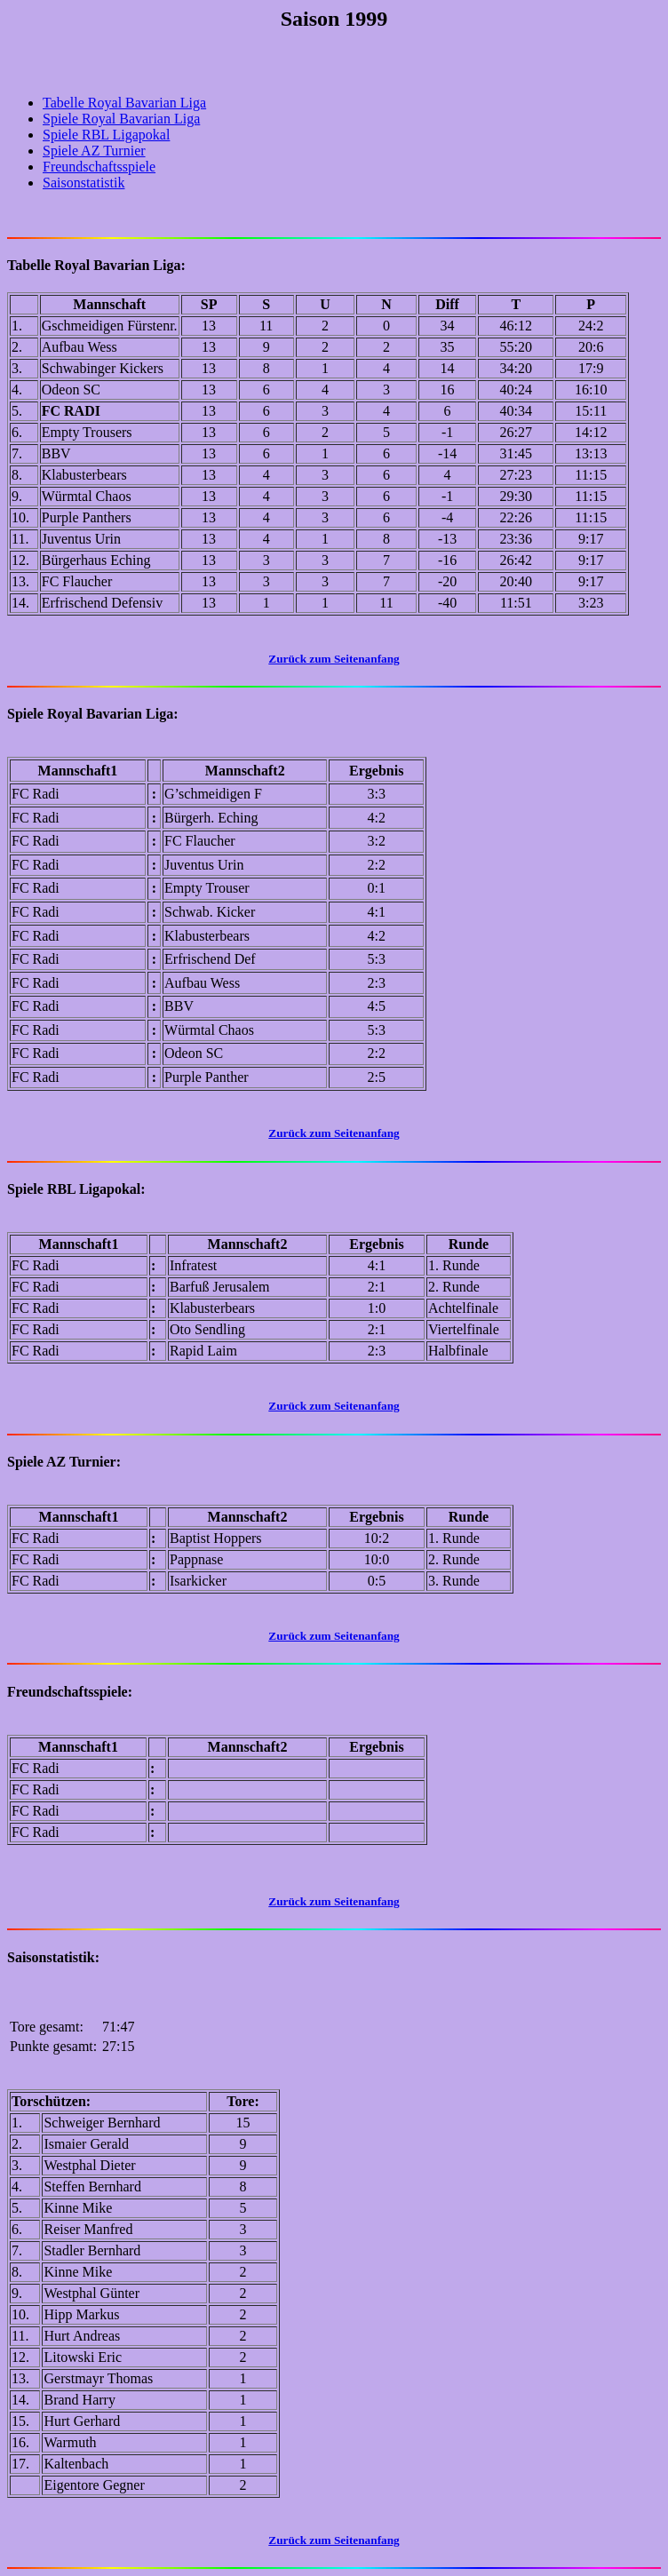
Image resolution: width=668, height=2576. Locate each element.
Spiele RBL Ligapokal (106, 134)
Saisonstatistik (83, 182)
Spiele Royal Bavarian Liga (121, 118)
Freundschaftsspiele (99, 166)
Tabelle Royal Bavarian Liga (124, 102)
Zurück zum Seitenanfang (333, 1901)
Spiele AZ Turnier (94, 150)
